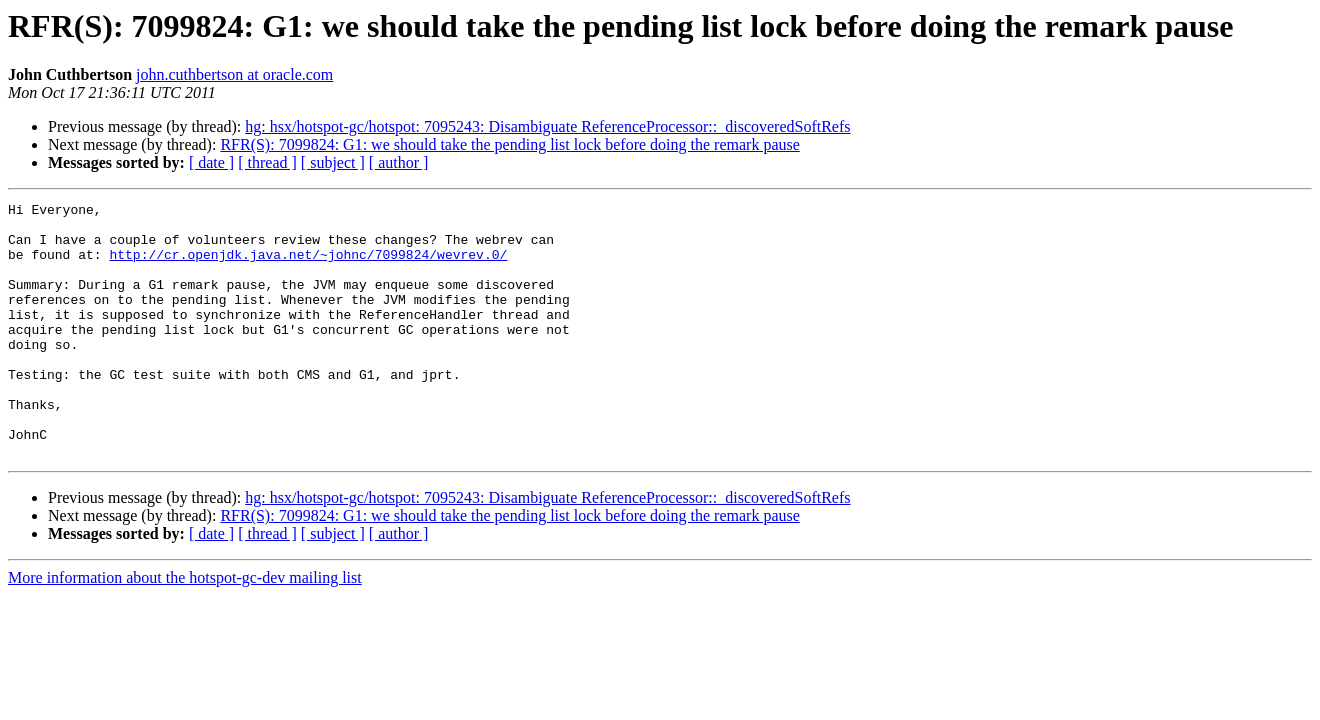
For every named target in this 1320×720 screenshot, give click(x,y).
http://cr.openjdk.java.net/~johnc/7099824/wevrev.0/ (308, 266)
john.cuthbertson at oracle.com (234, 74)
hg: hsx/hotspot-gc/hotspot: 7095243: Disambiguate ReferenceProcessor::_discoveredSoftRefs (547, 126)
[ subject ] (333, 162)
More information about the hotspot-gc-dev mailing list (185, 628)
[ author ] (399, 162)
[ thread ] (267, 162)
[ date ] (211, 162)
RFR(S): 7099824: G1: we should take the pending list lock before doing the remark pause (509, 144)
